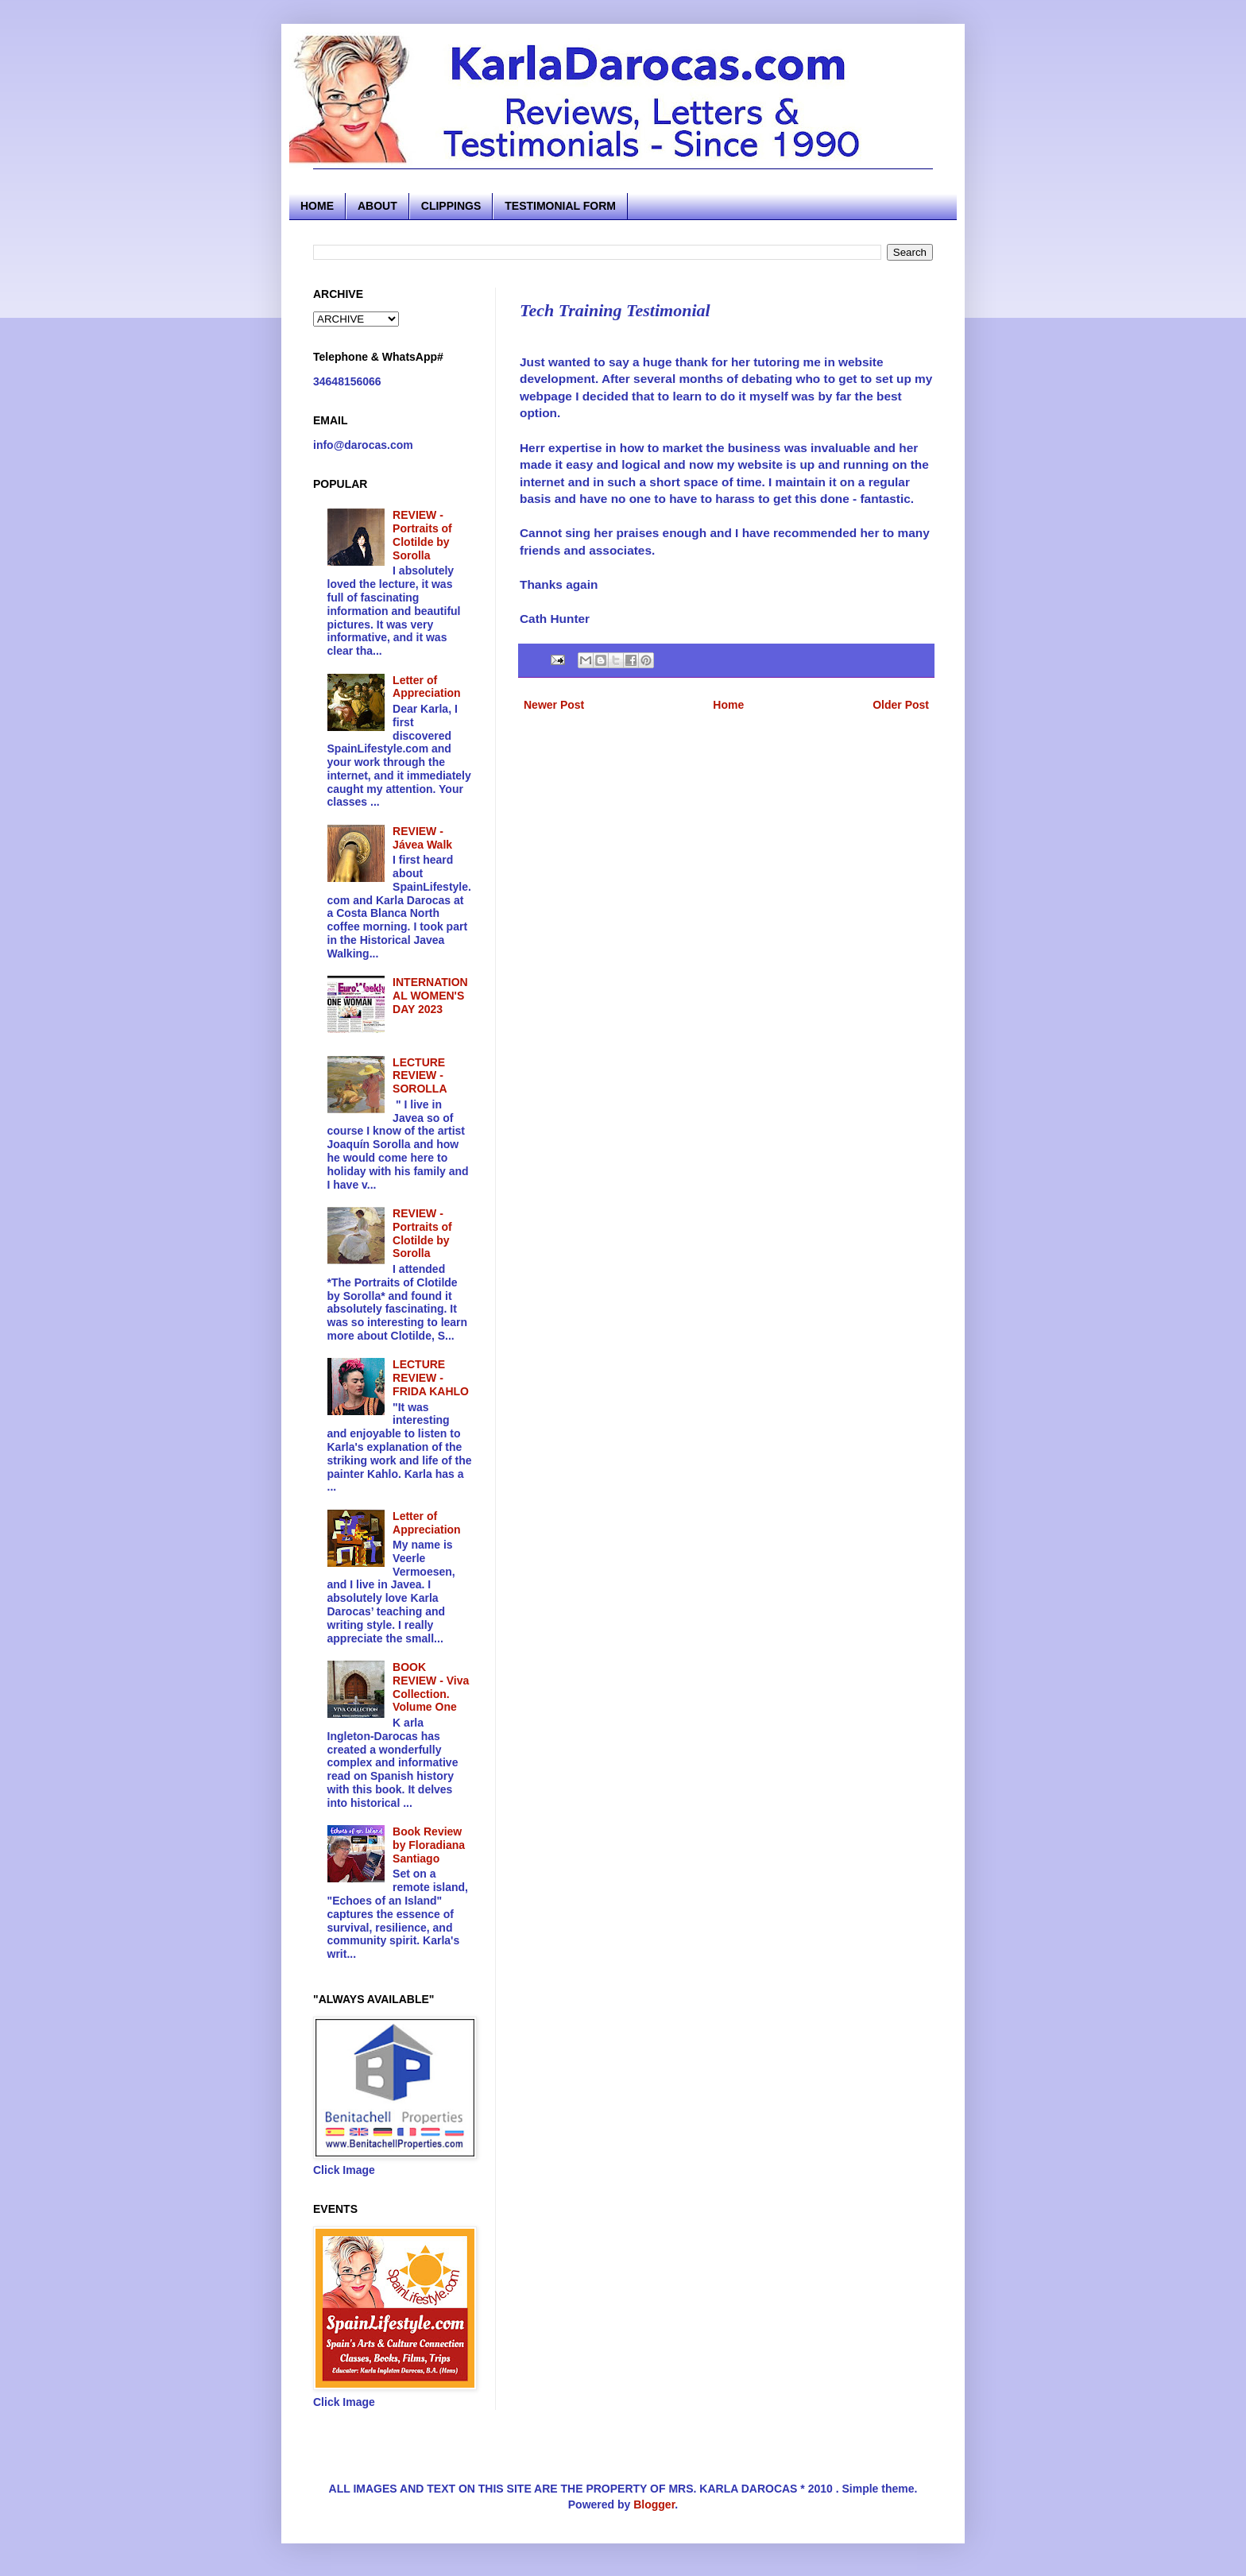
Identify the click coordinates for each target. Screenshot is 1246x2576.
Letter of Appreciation (427, 687)
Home (728, 704)
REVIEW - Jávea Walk (422, 838)
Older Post (901, 704)
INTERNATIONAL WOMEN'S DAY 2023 (430, 995)
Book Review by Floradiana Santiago (429, 1845)
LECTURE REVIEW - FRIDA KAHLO (431, 1378)
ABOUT (377, 205)
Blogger (654, 2504)
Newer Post (554, 704)
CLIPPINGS (451, 205)
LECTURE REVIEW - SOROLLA (420, 1076)
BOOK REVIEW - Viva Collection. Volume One (431, 1687)
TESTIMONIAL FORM (560, 205)
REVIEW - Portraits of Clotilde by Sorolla (422, 535)
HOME (317, 205)
